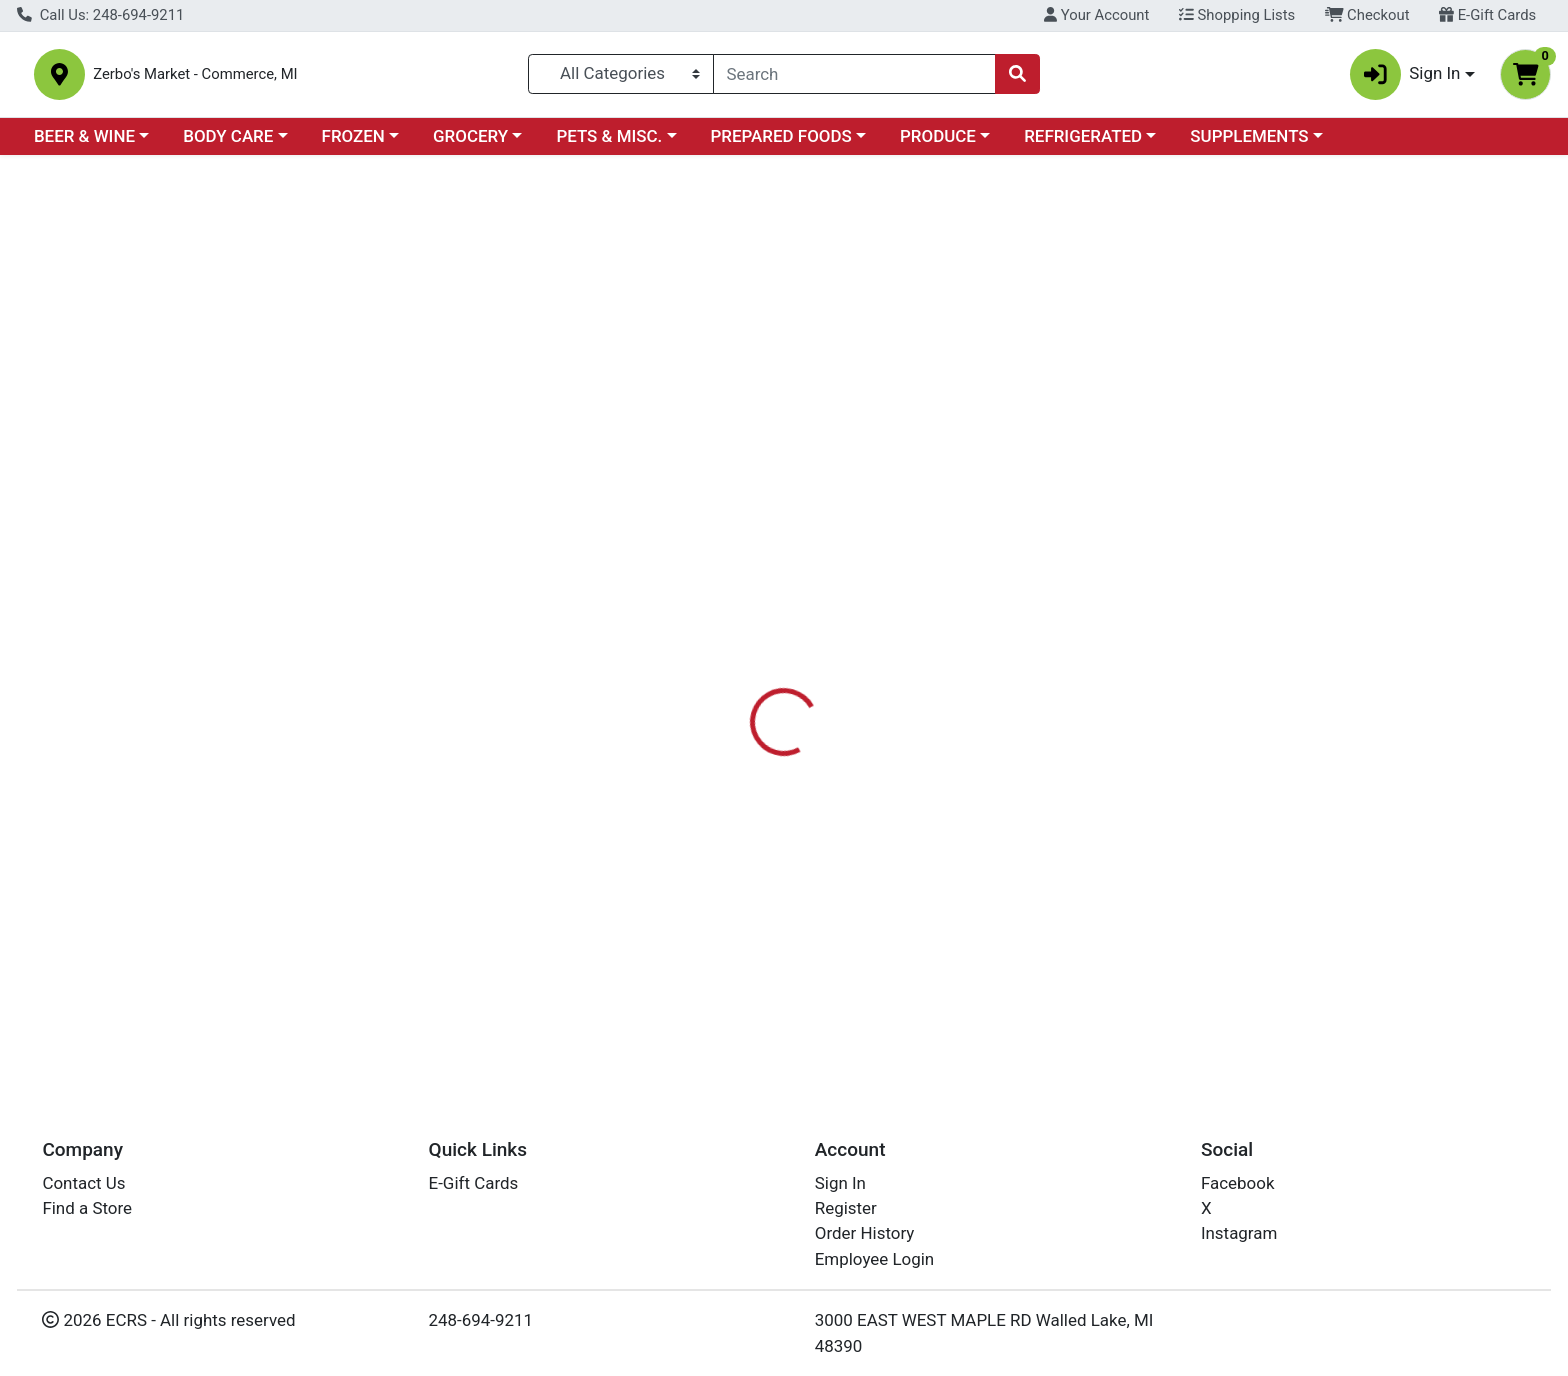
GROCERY (470, 144)
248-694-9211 (481, 1320)
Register (846, 1208)
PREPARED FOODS (781, 144)
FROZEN (353, 144)
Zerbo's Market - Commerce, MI (255, 78)
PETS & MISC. (609, 144)
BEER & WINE (84, 144)
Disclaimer (803, 435)
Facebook (1238, 1183)
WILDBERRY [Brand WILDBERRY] (907, 514)
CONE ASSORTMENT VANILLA (793, 707)
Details (709, 435)
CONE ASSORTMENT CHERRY (791, 944)
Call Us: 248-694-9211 (100, 15)
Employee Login (874, 1259)
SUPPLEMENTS (1249, 144)
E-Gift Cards (1487, 15)
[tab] (709, 434)
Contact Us (83, 1183)
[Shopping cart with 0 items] (1525, 78)
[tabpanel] (1110, 534)
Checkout (1367, 15)
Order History (865, 1234)
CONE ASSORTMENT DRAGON (793, 1003)
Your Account (1096, 15)
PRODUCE (938, 144)
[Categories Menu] (620, 78)
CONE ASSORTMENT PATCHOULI (804, 825)
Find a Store (87, 1208)
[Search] (855, 78)
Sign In (840, 1183)
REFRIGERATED (1083, 144)
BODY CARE (228, 144)
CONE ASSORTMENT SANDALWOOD (815, 766)
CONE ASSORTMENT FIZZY (781, 885)
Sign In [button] (1405, 78)
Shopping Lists (1237, 15)
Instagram (1239, 1234)
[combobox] (855, 78)
